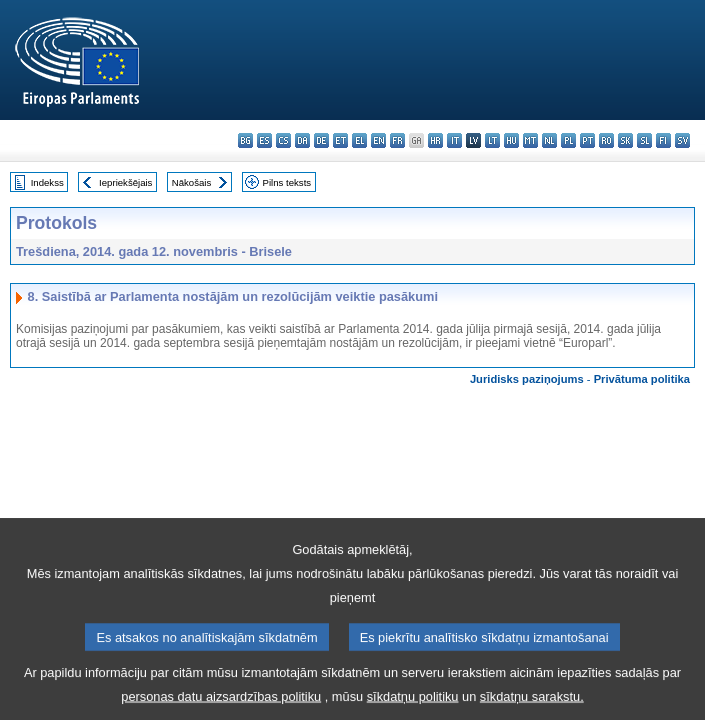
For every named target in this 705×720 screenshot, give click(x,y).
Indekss (47, 182)
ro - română (606, 140)
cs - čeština (283, 140)
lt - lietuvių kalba (492, 140)
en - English (378, 140)
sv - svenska (682, 140)
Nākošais (191, 182)
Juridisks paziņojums (527, 379)
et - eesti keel (340, 140)
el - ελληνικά (359, 140)
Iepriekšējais (125, 182)
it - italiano (454, 140)
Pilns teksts (287, 182)
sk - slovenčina (625, 140)
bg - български (245, 140)
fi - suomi (663, 140)
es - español (264, 140)
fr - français (397, 140)
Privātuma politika (642, 379)
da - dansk (302, 140)
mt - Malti (530, 140)
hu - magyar (511, 140)
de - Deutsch (321, 140)
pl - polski (568, 140)
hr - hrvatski (435, 140)
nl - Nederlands (549, 140)
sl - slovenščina (644, 140)
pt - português (587, 140)
